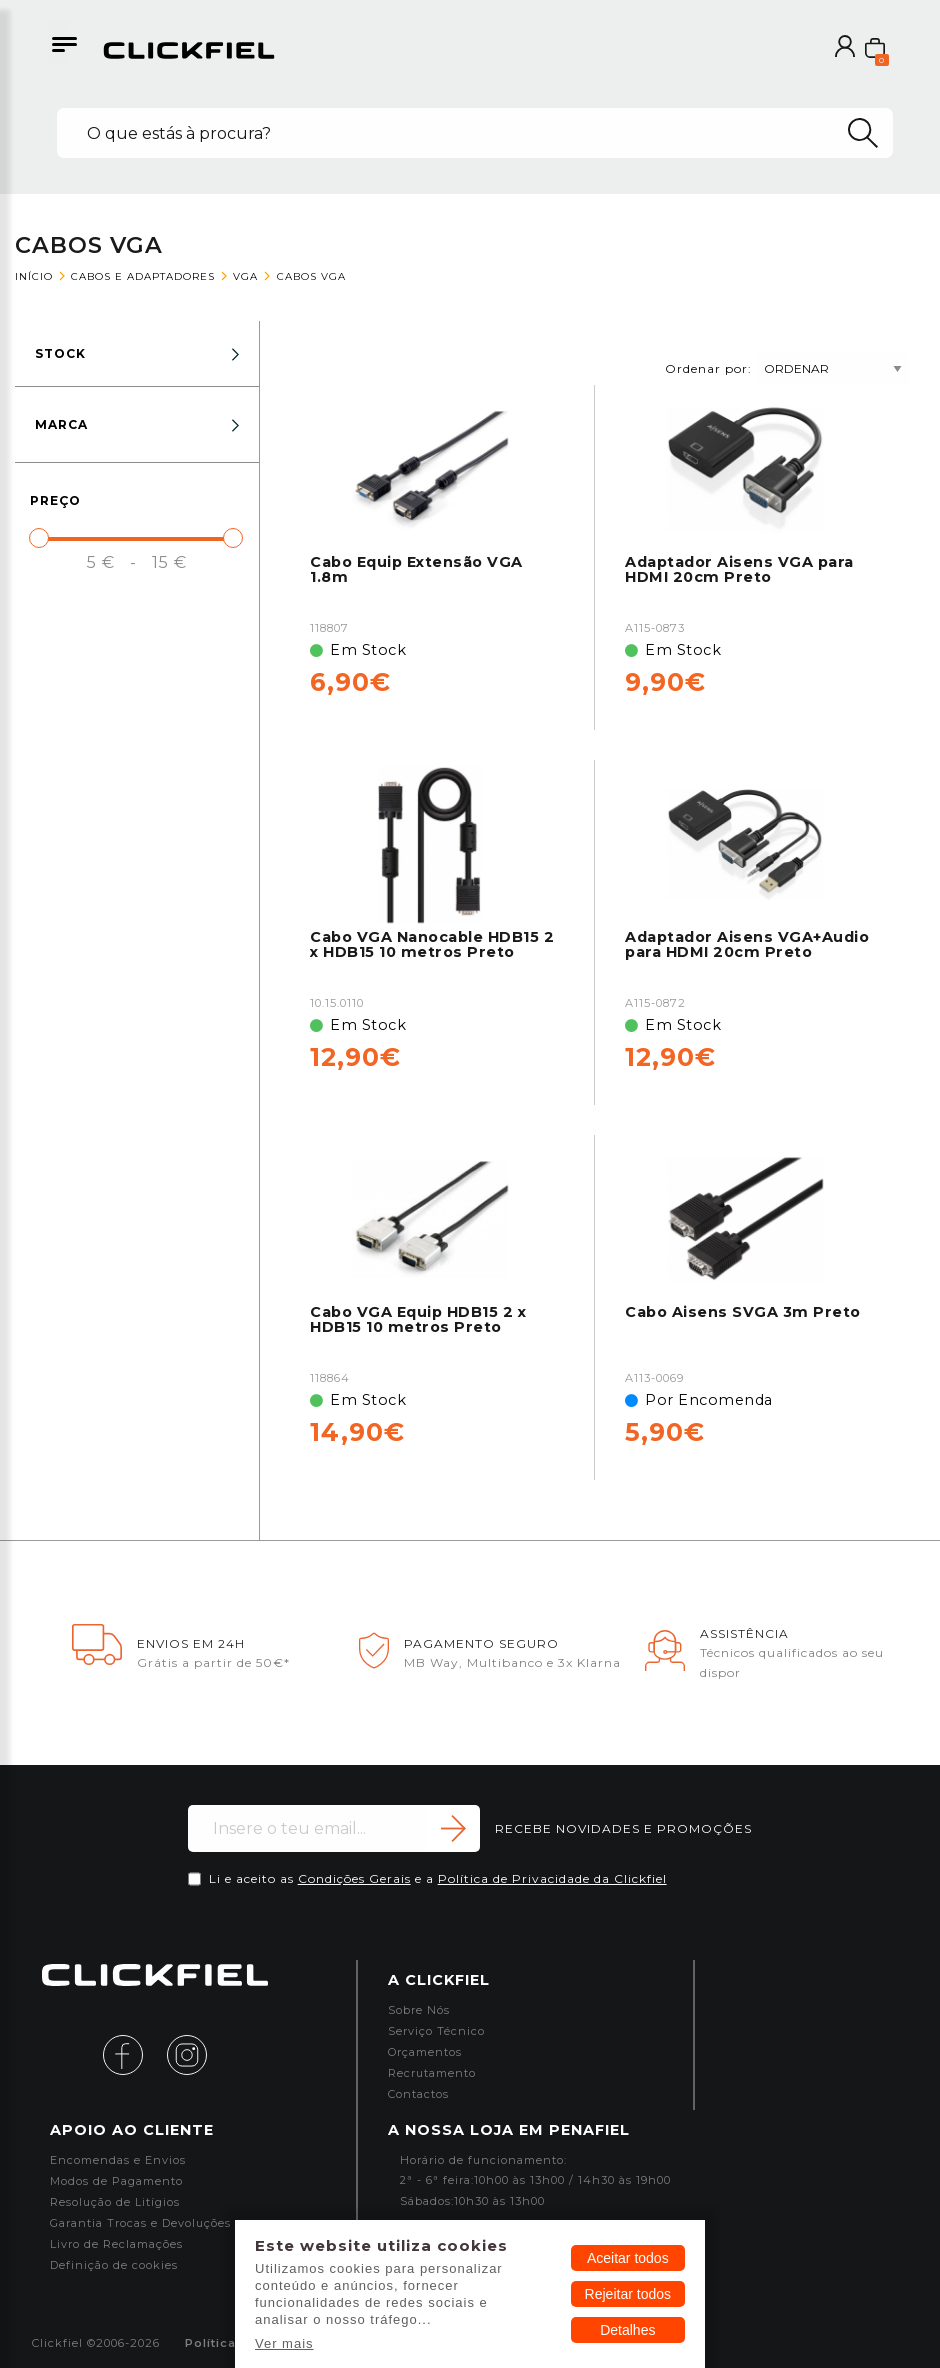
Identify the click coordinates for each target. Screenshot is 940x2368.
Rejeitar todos (628, 2294)
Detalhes (627, 2330)
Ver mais (284, 2343)
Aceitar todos (628, 2258)
